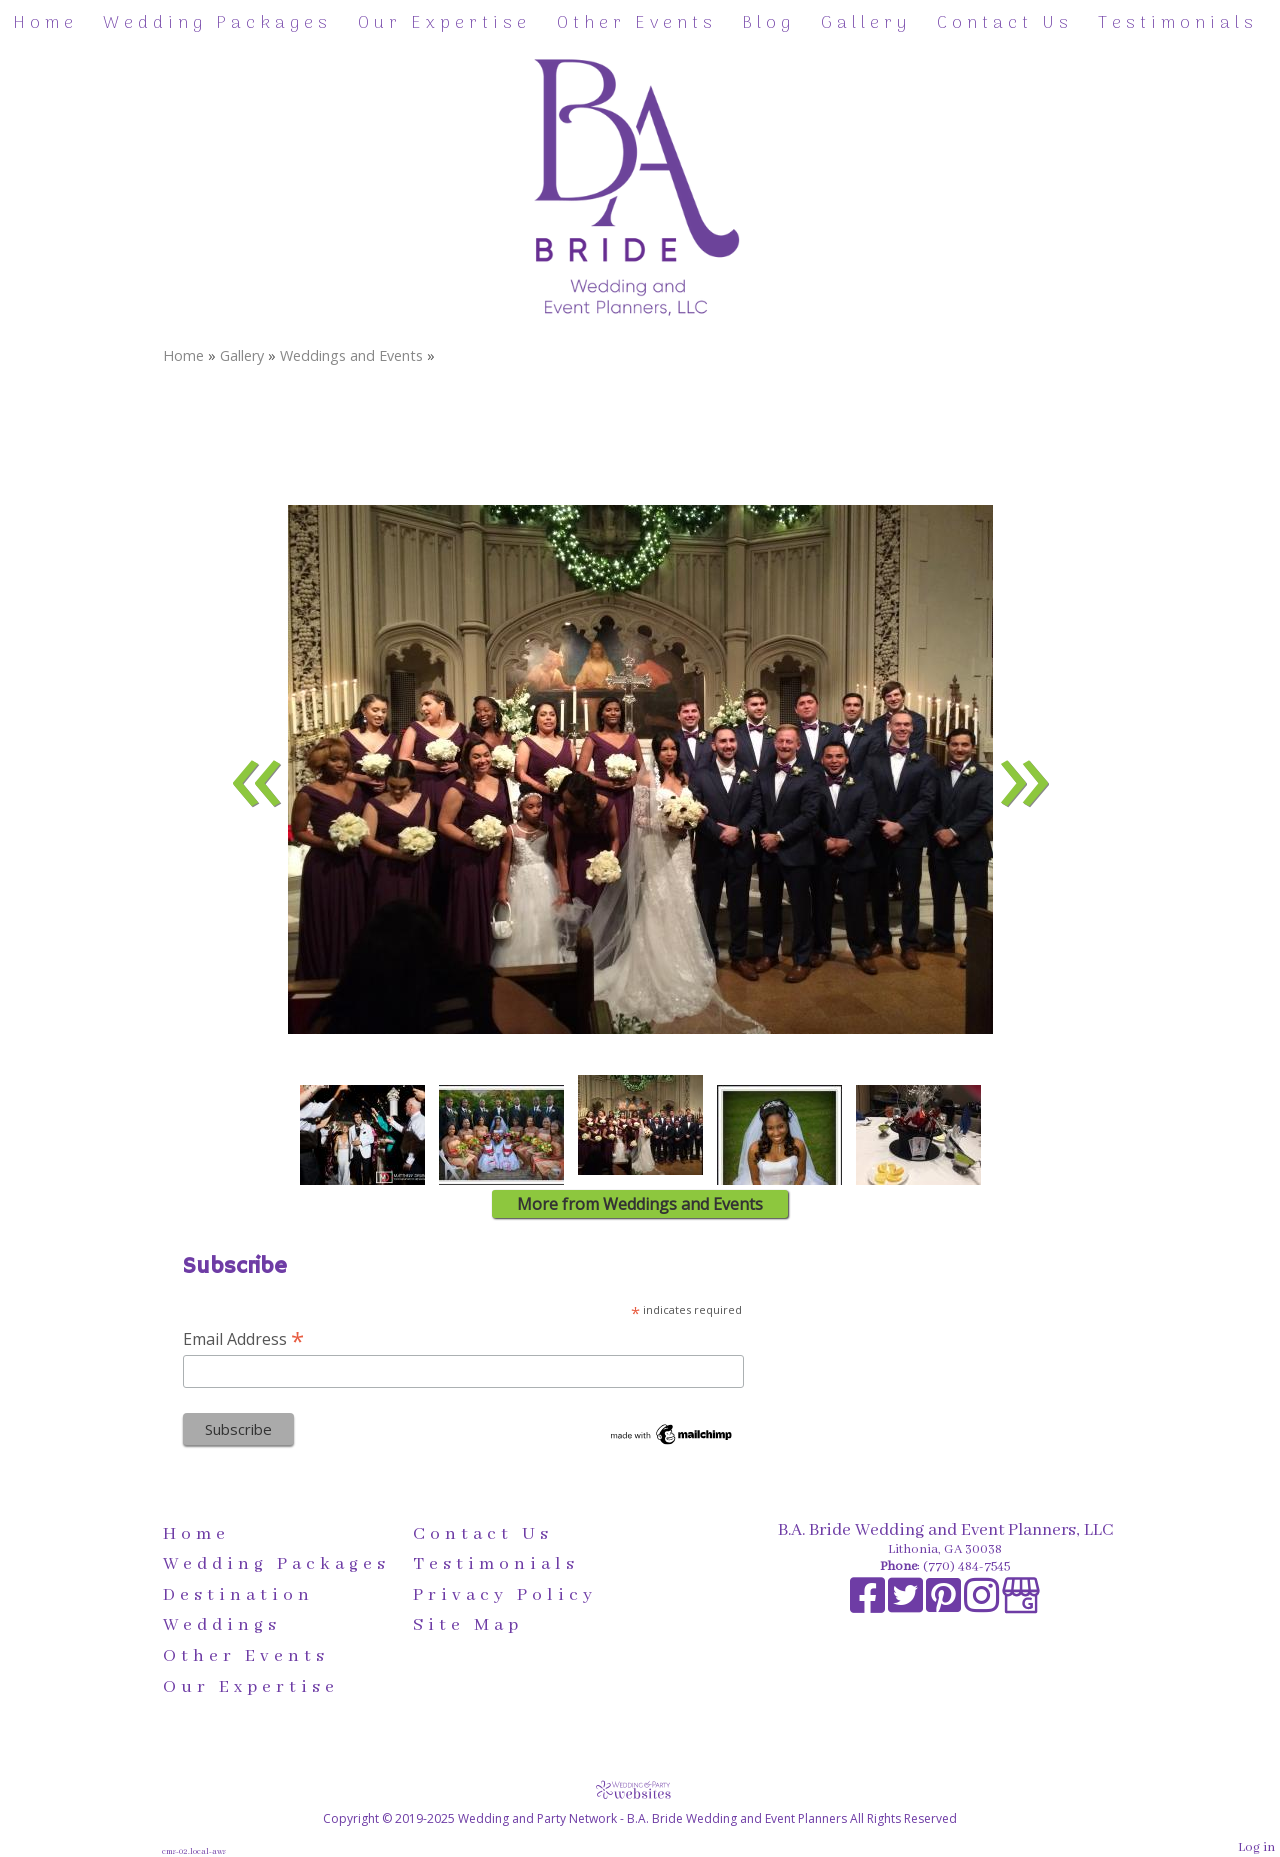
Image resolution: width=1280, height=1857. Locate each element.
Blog (768, 23)
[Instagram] (983, 1606)
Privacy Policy (505, 1595)
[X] (907, 1606)
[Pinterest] (945, 1606)
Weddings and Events (351, 355)
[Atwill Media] (640, 1789)
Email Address (243, 1338)
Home (45, 23)
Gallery (866, 23)
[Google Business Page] (1021, 1606)
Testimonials (1178, 23)
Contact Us (1005, 23)
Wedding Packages (217, 23)
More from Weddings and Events (640, 1204)
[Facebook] (869, 1606)
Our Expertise (444, 23)
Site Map (468, 1625)
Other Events (637, 23)
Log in (1256, 1847)
